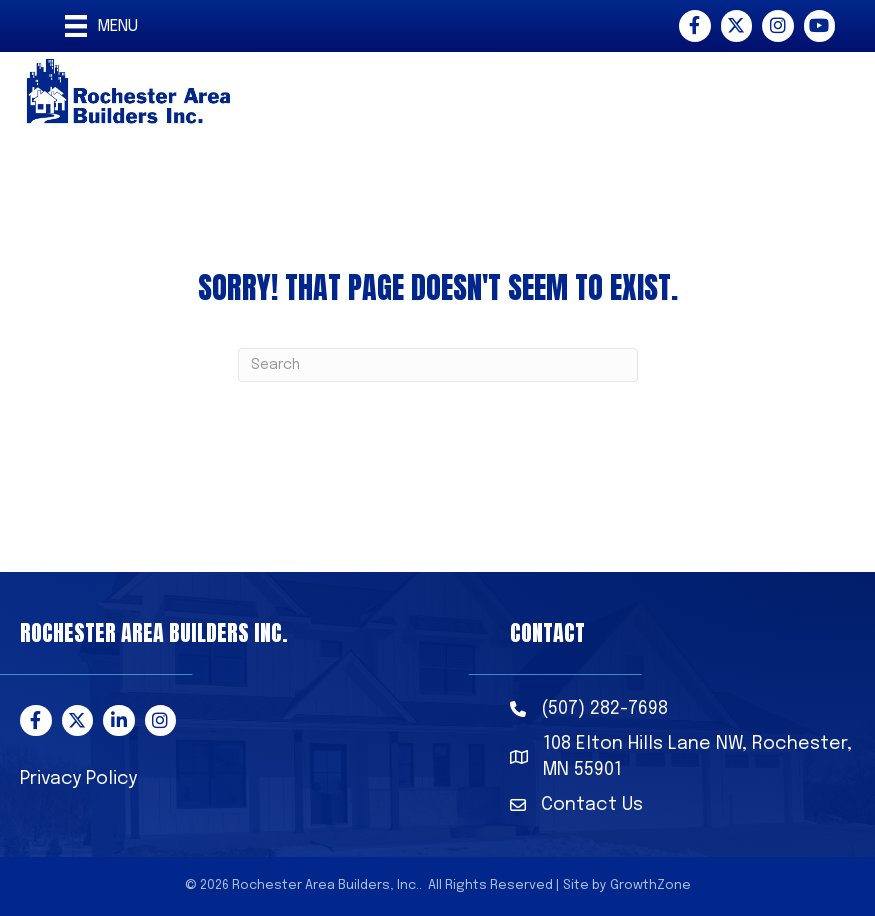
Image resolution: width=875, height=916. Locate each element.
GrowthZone (650, 885)
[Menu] (101, 26)
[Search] (438, 365)
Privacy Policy (78, 779)
